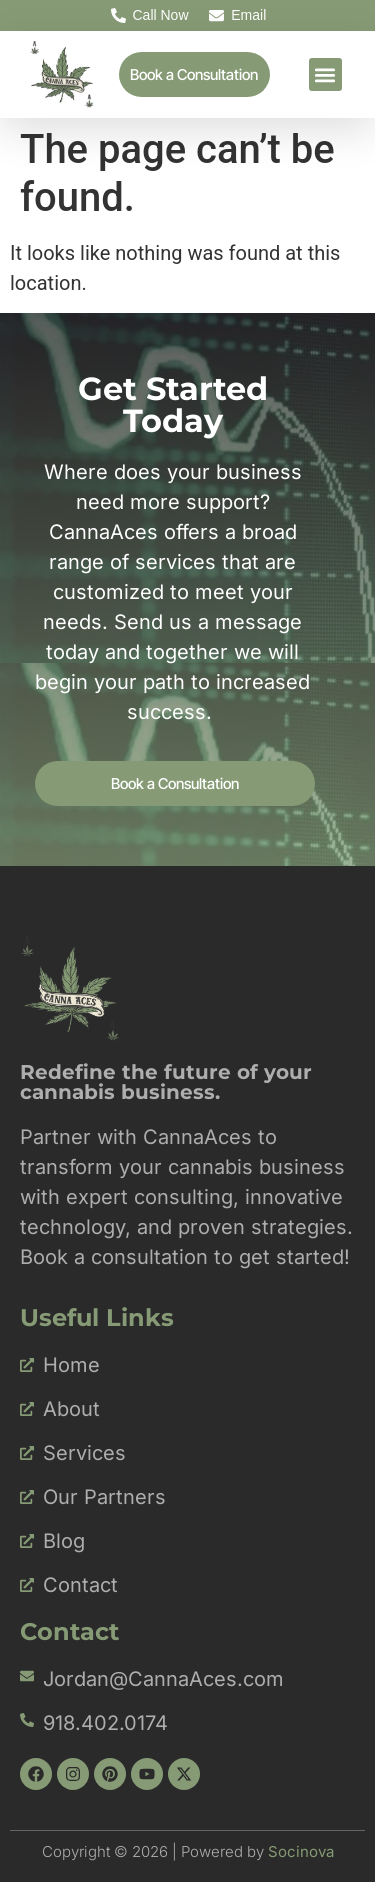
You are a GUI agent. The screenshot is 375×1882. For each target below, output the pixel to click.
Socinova (301, 1851)
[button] (325, 74)
